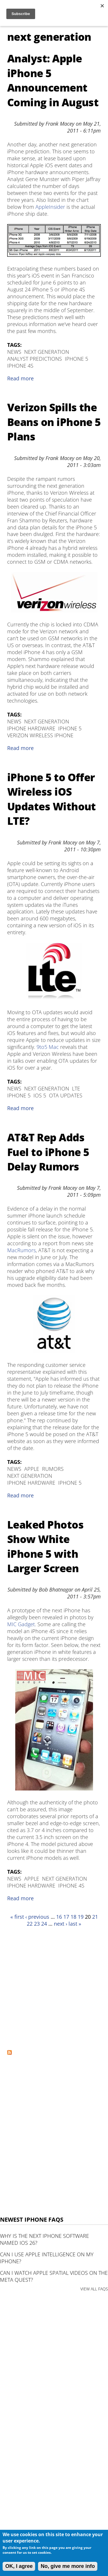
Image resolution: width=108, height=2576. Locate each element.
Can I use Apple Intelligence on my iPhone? (47, 2258)
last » (75, 1923)
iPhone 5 (76, 358)
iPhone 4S (20, 365)
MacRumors (21, 1250)
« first (17, 1916)
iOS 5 (39, 1095)
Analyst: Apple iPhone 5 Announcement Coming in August (52, 80)
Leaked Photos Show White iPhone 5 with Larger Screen (45, 1546)
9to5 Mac (48, 1046)
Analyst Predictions (34, 358)
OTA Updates (65, 1095)
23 (37, 1923)
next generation (46, 351)
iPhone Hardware (31, 728)
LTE (76, 1088)
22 (30, 1923)
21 (95, 1916)
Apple (31, 1468)
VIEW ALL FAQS (94, 2289)
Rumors (53, 1468)
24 (44, 1923)
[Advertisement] (54, 1988)
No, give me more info (68, 2566)
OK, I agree (19, 2566)
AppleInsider (50, 206)
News (14, 351)
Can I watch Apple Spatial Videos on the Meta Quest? (54, 2276)
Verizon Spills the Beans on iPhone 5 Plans (54, 422)
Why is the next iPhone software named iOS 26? (44, 2239)
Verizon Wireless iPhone (40, 735)
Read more (20, 378)
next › (60, 1923)
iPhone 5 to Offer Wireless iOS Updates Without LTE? (51, 799)
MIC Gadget (21, 1624)
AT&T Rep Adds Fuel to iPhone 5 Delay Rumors (48, 1152)
